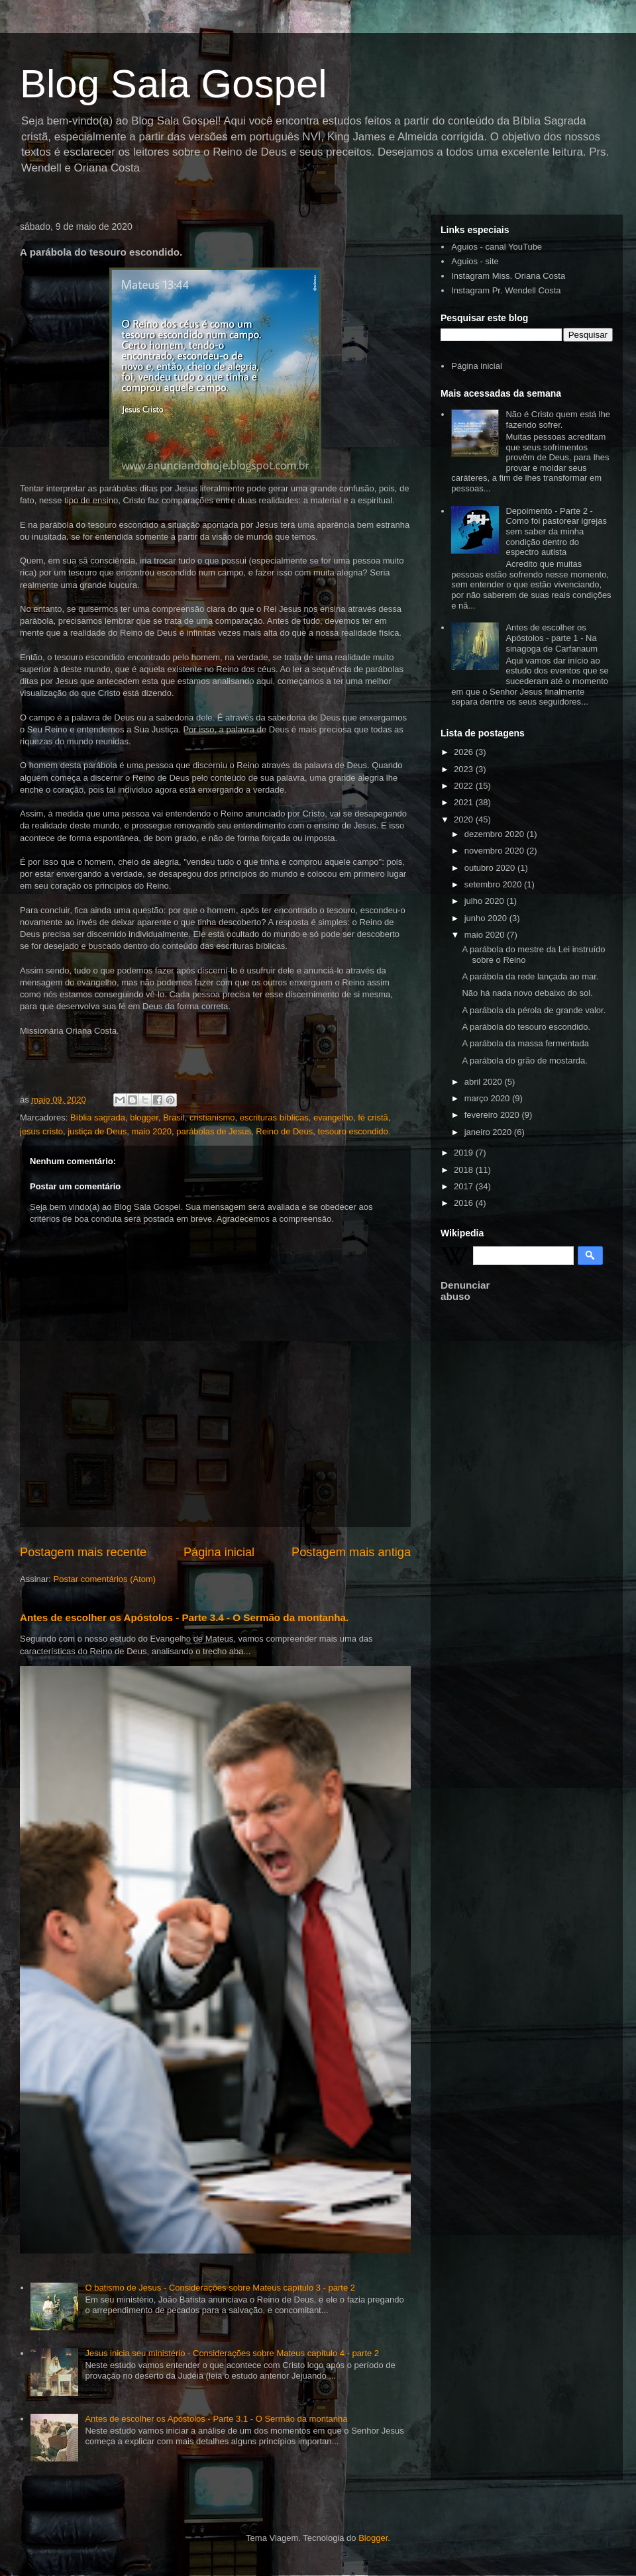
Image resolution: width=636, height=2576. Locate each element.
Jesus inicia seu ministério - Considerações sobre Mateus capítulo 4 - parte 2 (232, 2353)
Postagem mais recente (83, 1552)
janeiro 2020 (489, 1132)
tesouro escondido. (354, 1131)
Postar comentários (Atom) (105, 1579)
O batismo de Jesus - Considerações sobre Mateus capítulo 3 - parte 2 (220, 2288)
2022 (465, 786)
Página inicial (219, 1552)
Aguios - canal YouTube (496, 247)
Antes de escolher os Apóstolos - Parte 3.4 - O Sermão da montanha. (184, 1617)
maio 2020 (151, 1131)
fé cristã (373, 1117)
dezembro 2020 (495, 834)
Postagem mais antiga (351, 1552)
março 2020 (488, 1098)
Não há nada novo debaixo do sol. (527, 993)
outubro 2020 (490, 868)
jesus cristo (41, 1131)
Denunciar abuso (465, 1290)
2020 (465, 819)
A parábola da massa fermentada (525, 1043)
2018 (465, 1170)
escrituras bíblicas (274, 1117)
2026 (465, 752)
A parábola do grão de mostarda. (524, 1060)
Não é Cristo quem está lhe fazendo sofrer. (557, 419)
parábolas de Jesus (213, 1131)
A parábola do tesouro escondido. (526, 1027)
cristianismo (212, 1117)
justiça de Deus (97, 1131)
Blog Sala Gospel (173, 84)
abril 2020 (484, 1082)
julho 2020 (485, 901)
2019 (465, 1153)
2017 (465, 1186)
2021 (465, 802)
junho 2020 (486, 918)
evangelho (333, 1117)
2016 (465, 1203)
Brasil (174, 1117)
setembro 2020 (494, 884)
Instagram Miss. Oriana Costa (508, 276)
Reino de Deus (284, 1131)
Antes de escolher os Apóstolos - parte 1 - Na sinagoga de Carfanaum (551, 637)
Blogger (373, 2538)
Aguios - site (475, 261)
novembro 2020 (495, 851)
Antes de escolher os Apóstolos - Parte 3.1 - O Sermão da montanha (216, 2419)
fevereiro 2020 (493, 1115)
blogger (144, 1117)
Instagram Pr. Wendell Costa (505, 290)
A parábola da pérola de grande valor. (534, 1010)
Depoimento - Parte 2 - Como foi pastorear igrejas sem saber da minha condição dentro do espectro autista (555, 531)
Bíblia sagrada (97, 1117)
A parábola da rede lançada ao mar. (530, 976)
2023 (465, 769)
